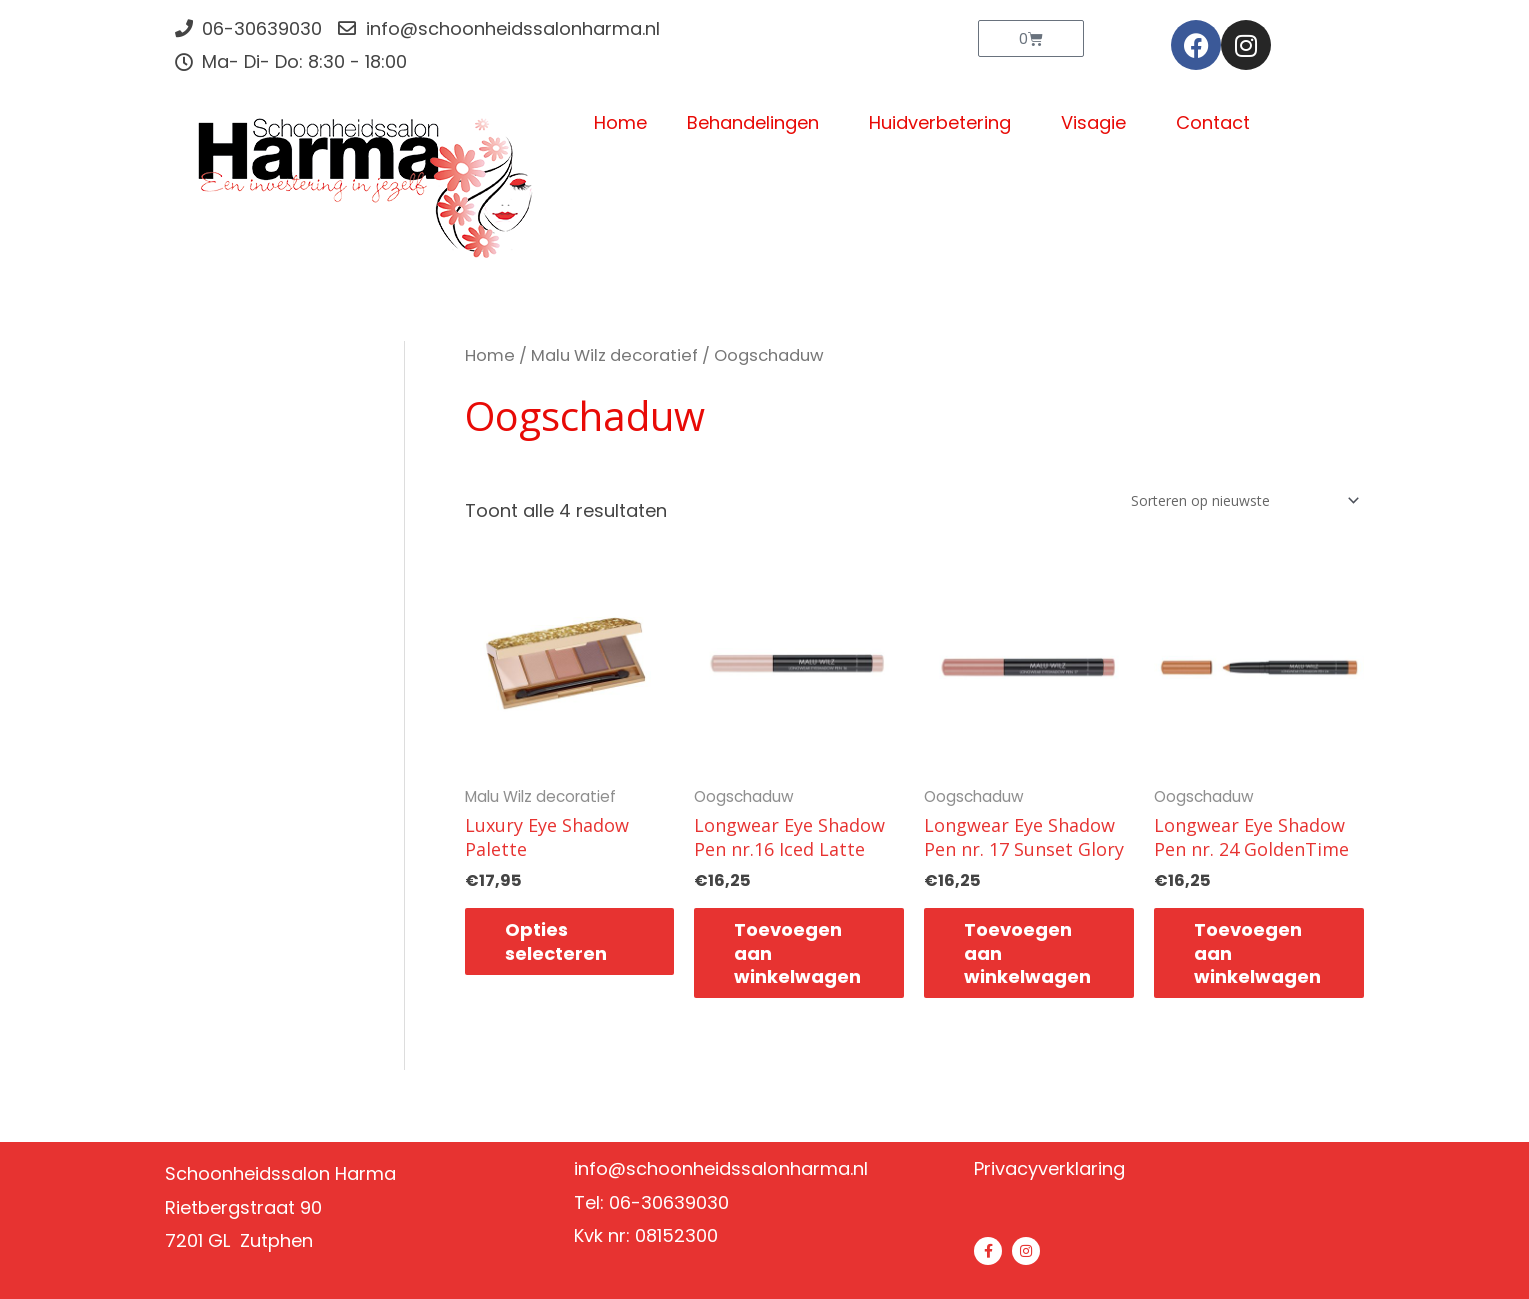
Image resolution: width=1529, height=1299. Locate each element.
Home (620, 122)
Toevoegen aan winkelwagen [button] (797, 953)
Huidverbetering (945, 122)
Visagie (1098, 122)
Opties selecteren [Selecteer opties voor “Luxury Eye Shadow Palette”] (556, 941)
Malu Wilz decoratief (614, 355)
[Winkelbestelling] (1241, 500)
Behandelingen (758, 122)
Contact (1213, 122)
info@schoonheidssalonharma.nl (721, 1168)
